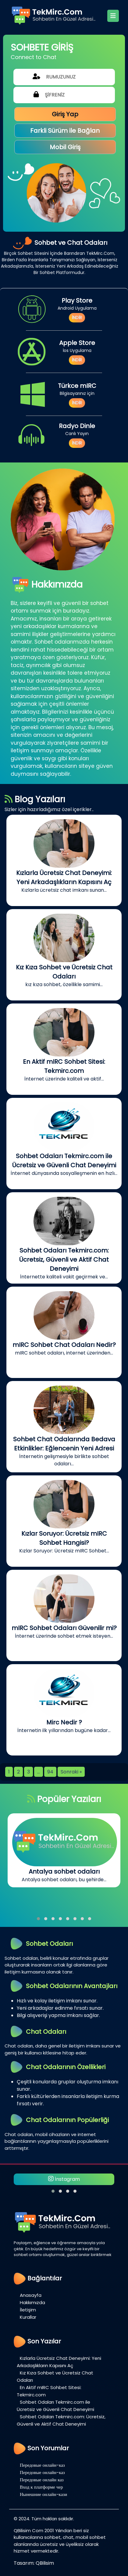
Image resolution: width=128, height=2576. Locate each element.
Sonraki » (71, 1771)
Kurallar (28, 2317)
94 (50, 1771)
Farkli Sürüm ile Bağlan (65, 130)
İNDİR (77, 318)
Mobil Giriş (65, 147)
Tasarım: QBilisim (34, 2563)
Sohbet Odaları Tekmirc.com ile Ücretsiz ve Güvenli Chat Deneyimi (55, 2406)
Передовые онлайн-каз (42, 2465)
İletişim (28, 2310)
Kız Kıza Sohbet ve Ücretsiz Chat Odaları (55, 2376)
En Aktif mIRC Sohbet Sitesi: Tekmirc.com (49, 2391)
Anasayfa (30, 2295)
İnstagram (64, 2179)
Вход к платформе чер (41, 2487)
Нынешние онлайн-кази (43, 2494)
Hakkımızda (32, 2302)
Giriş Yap (65, 114)
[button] (38, 1919)
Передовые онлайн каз (42, 2479)
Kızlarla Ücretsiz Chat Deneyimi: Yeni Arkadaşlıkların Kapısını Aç (59, 2362)
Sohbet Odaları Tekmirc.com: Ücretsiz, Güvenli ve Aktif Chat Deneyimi (61, 2420)
